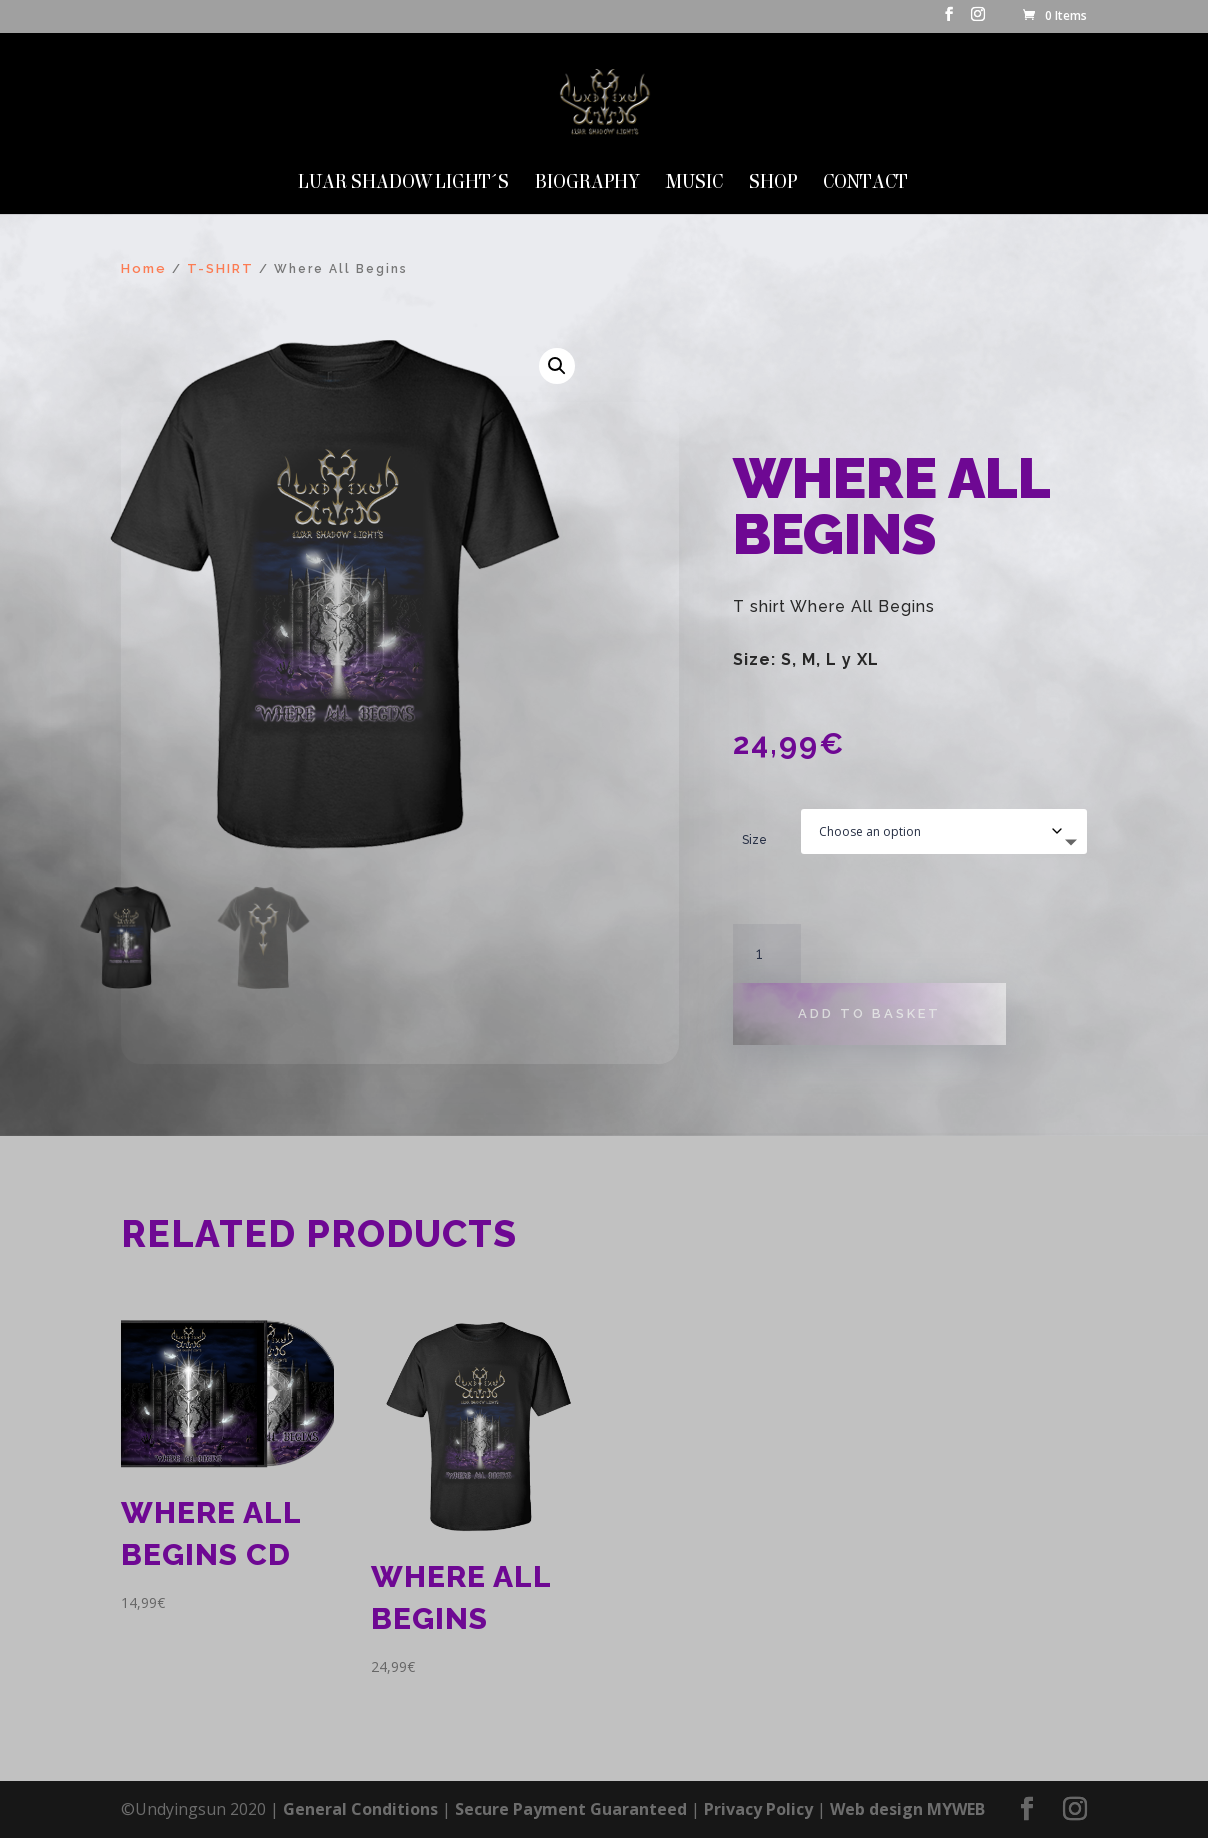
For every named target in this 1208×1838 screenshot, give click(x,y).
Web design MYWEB (907, 1809)
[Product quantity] (767, 953)
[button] (557, 366)
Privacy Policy (758, 1809)
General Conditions (360, 1809)
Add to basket (869, 1013)
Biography (587, 184)
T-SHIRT (220, 268)
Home (144, 268)
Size (754, 840)
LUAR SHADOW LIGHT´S (403, 184)
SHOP (773, 184)
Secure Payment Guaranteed (571, 1809)
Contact (865, 184)
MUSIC (694, 184)
